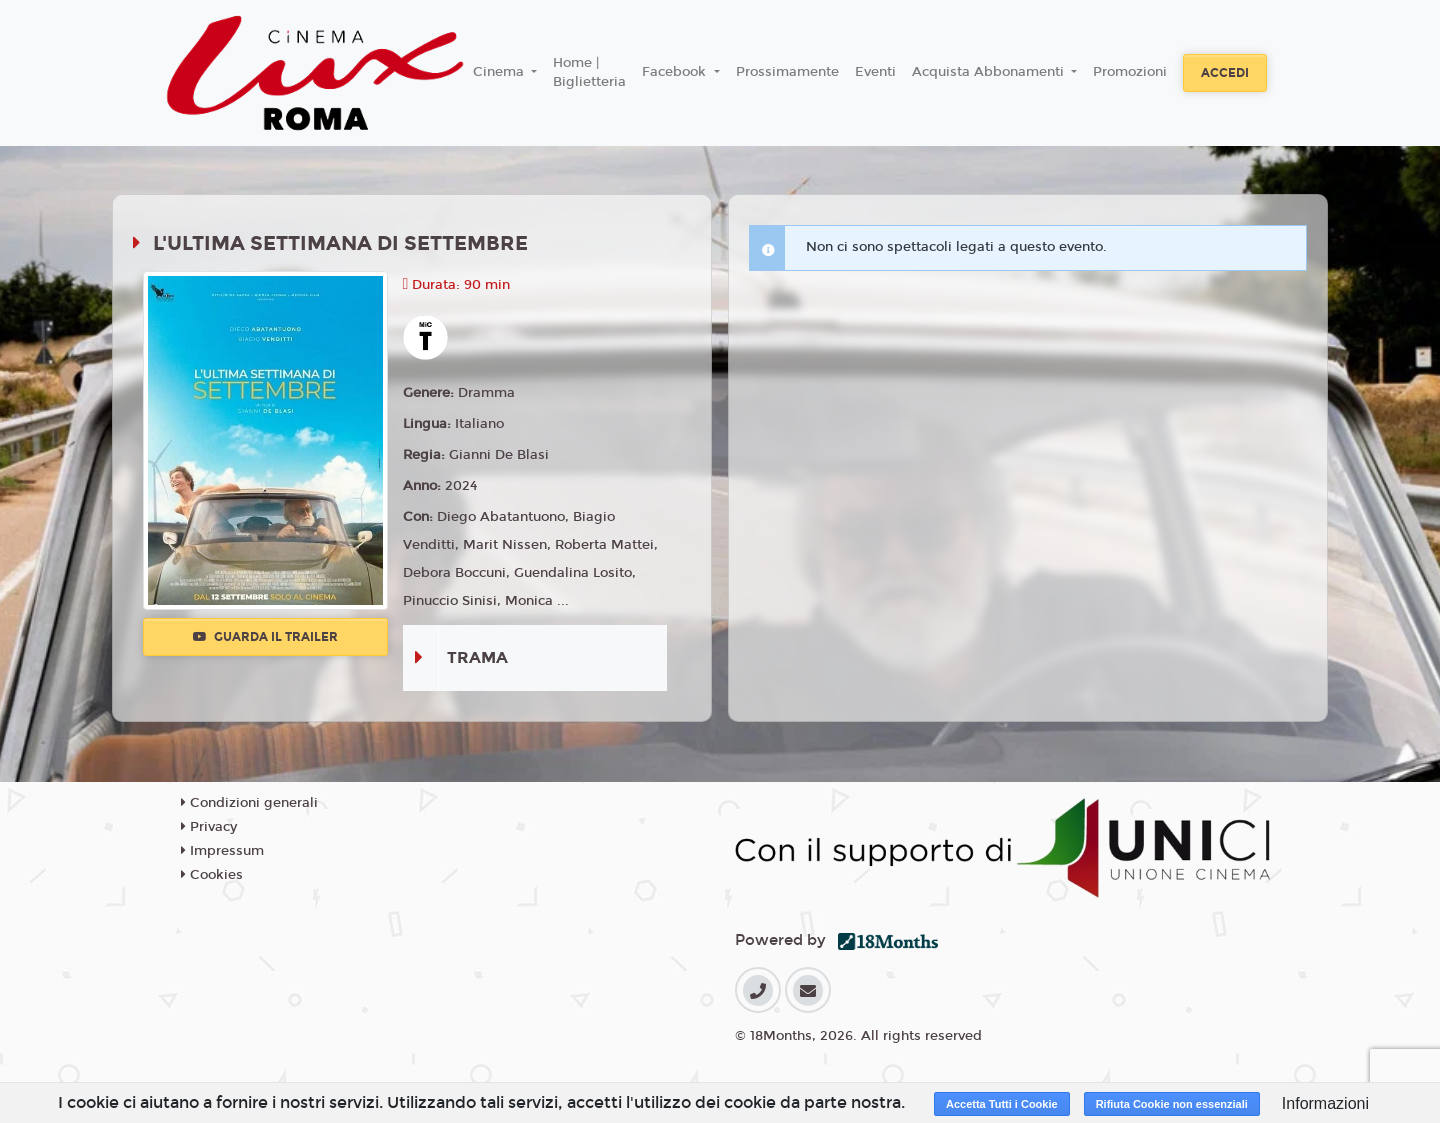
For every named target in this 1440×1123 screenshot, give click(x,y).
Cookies (212, 875)
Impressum (222, 851)
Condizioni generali (249, 803)
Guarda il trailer (265, 637)
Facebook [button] (676, 72)
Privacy (209, 827)
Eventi (875, 72)
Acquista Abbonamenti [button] (990, 72)
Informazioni (1325, 1103)
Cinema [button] (500, 72)
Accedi (1225, 73)
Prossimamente (787, 72)
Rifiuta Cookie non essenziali (1172, 1104)
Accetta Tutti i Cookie (1002, 1104)
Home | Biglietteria (589, 73)
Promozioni (1130, 72)
